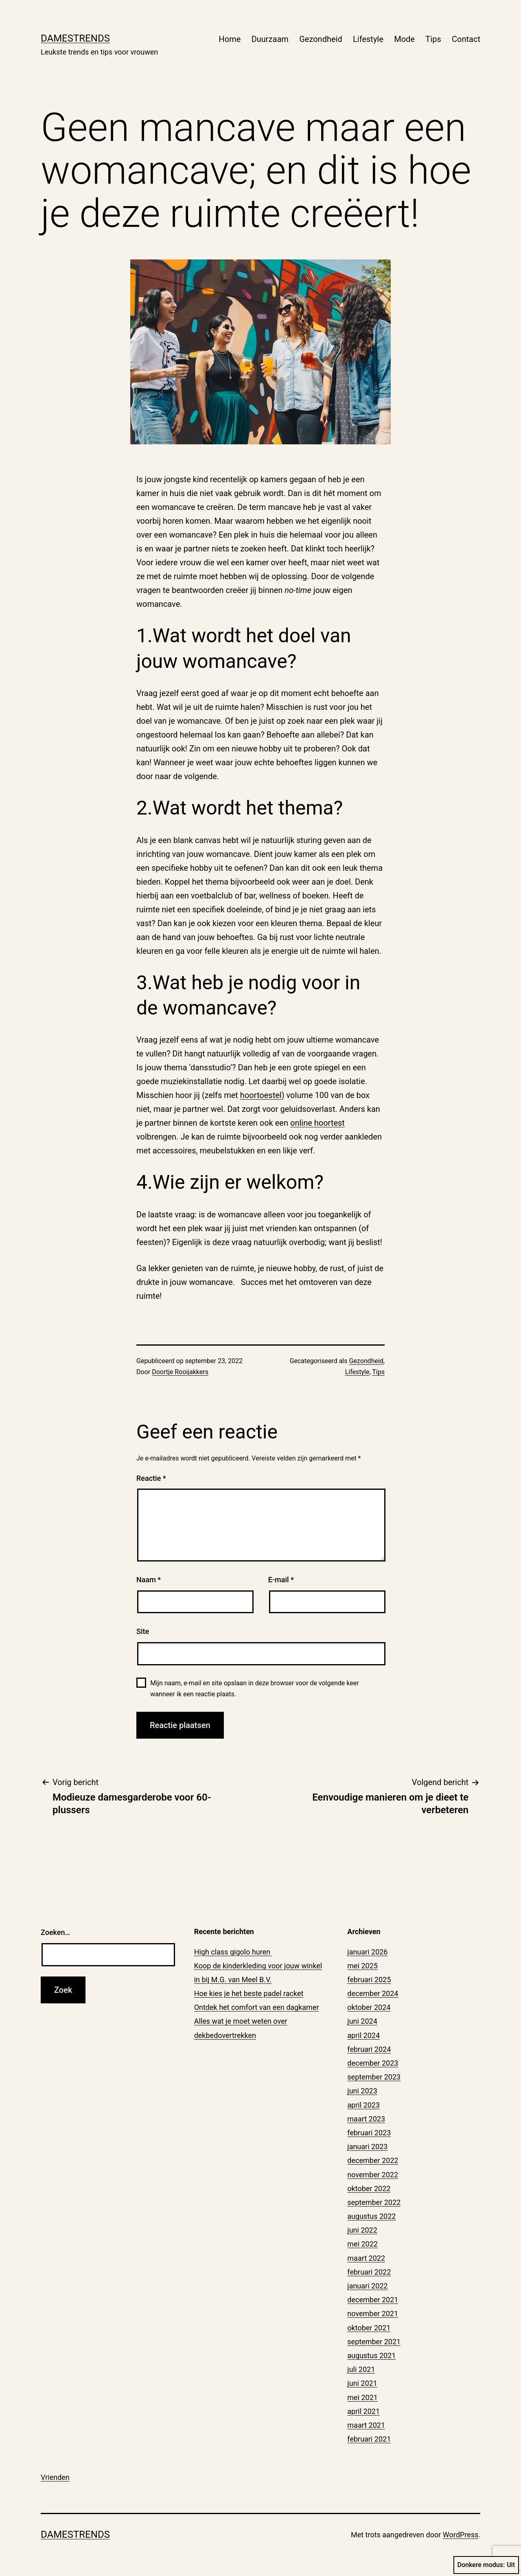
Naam (148, 1579)
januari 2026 (367, 1952)
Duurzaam (270, 39)
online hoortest (317, 1123)
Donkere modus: (486, 2565)
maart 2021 (366, 2425)
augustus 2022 (371, 2216)
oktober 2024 (368, 2007)
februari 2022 (369, 2272)
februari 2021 (369, 2439)
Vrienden (55, 2477)
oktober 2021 (368, 2327)
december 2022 (372, 2160)
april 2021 (363, 2411)
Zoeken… (55, 1932)
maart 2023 (366, 2119)
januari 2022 (367, 2286)
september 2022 (374, 2202)
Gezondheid (320, 39)
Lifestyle (368, 39)
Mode (404, 39)
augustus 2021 (371, 2355)
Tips (433, 39)
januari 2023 (367, 2146)
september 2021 (374, 2341)
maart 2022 (366, 2258)
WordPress (460, 2534)
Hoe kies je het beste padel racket (249, 1993)
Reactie (151, 1478)
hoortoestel (261, 1095)
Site (142, 1631)
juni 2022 (362, 2230)
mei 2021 (362, 2397)
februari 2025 (369, 1979)
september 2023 (374, 2077)
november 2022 (372, 2174)
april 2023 (363, 2105)
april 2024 (363, 2035)
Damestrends (75, 38)
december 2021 (372, 2299)
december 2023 (372, 2063)
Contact (466, 39)
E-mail (281, 1579)
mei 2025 (362, 1965)
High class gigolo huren (233, 1952)
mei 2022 (362, 2244)
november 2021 (372, 2313)
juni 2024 (362, 2021)
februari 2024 (369, 2049)
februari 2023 (369, 2132)
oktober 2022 (368, 2188)
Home (230, 39)
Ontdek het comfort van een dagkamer (256, 2007)
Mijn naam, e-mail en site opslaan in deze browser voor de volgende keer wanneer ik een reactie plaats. (254, 1688)
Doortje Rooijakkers (180, 1372)
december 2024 (372, 1993)
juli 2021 (361, 2369)
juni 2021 (362, 2383)
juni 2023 (362, 2090)
